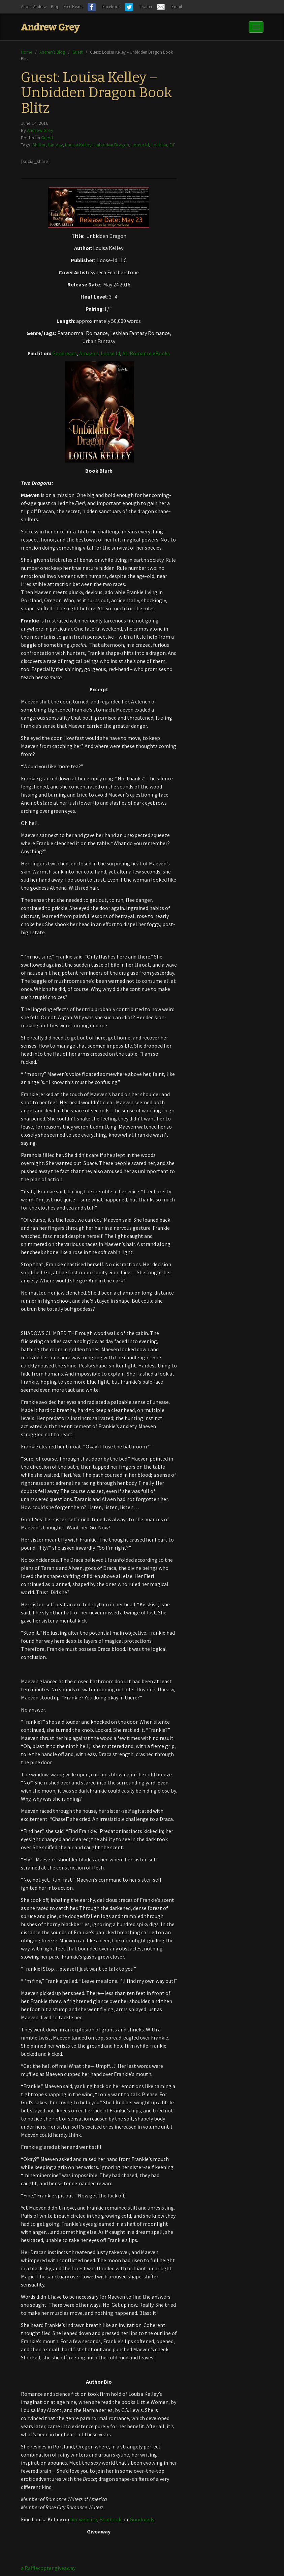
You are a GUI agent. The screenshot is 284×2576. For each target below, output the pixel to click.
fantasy (55, 145)
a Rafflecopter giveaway (48, 2568)
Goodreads (64, 353)
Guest (77, 52)
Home (26, 52)
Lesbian (159, 145)
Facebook (110, 2519)
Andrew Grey (40, 130)
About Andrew (33, 6)
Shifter (38, 145)
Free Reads (73, 6)
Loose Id (140, 145)
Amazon (88, 353)
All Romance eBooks (146, 353)
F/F (172, 145)
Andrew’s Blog (52, 52)
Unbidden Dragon (111, 145)
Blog (55, 6)
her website (83, 2519)
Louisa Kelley (78, 145)
